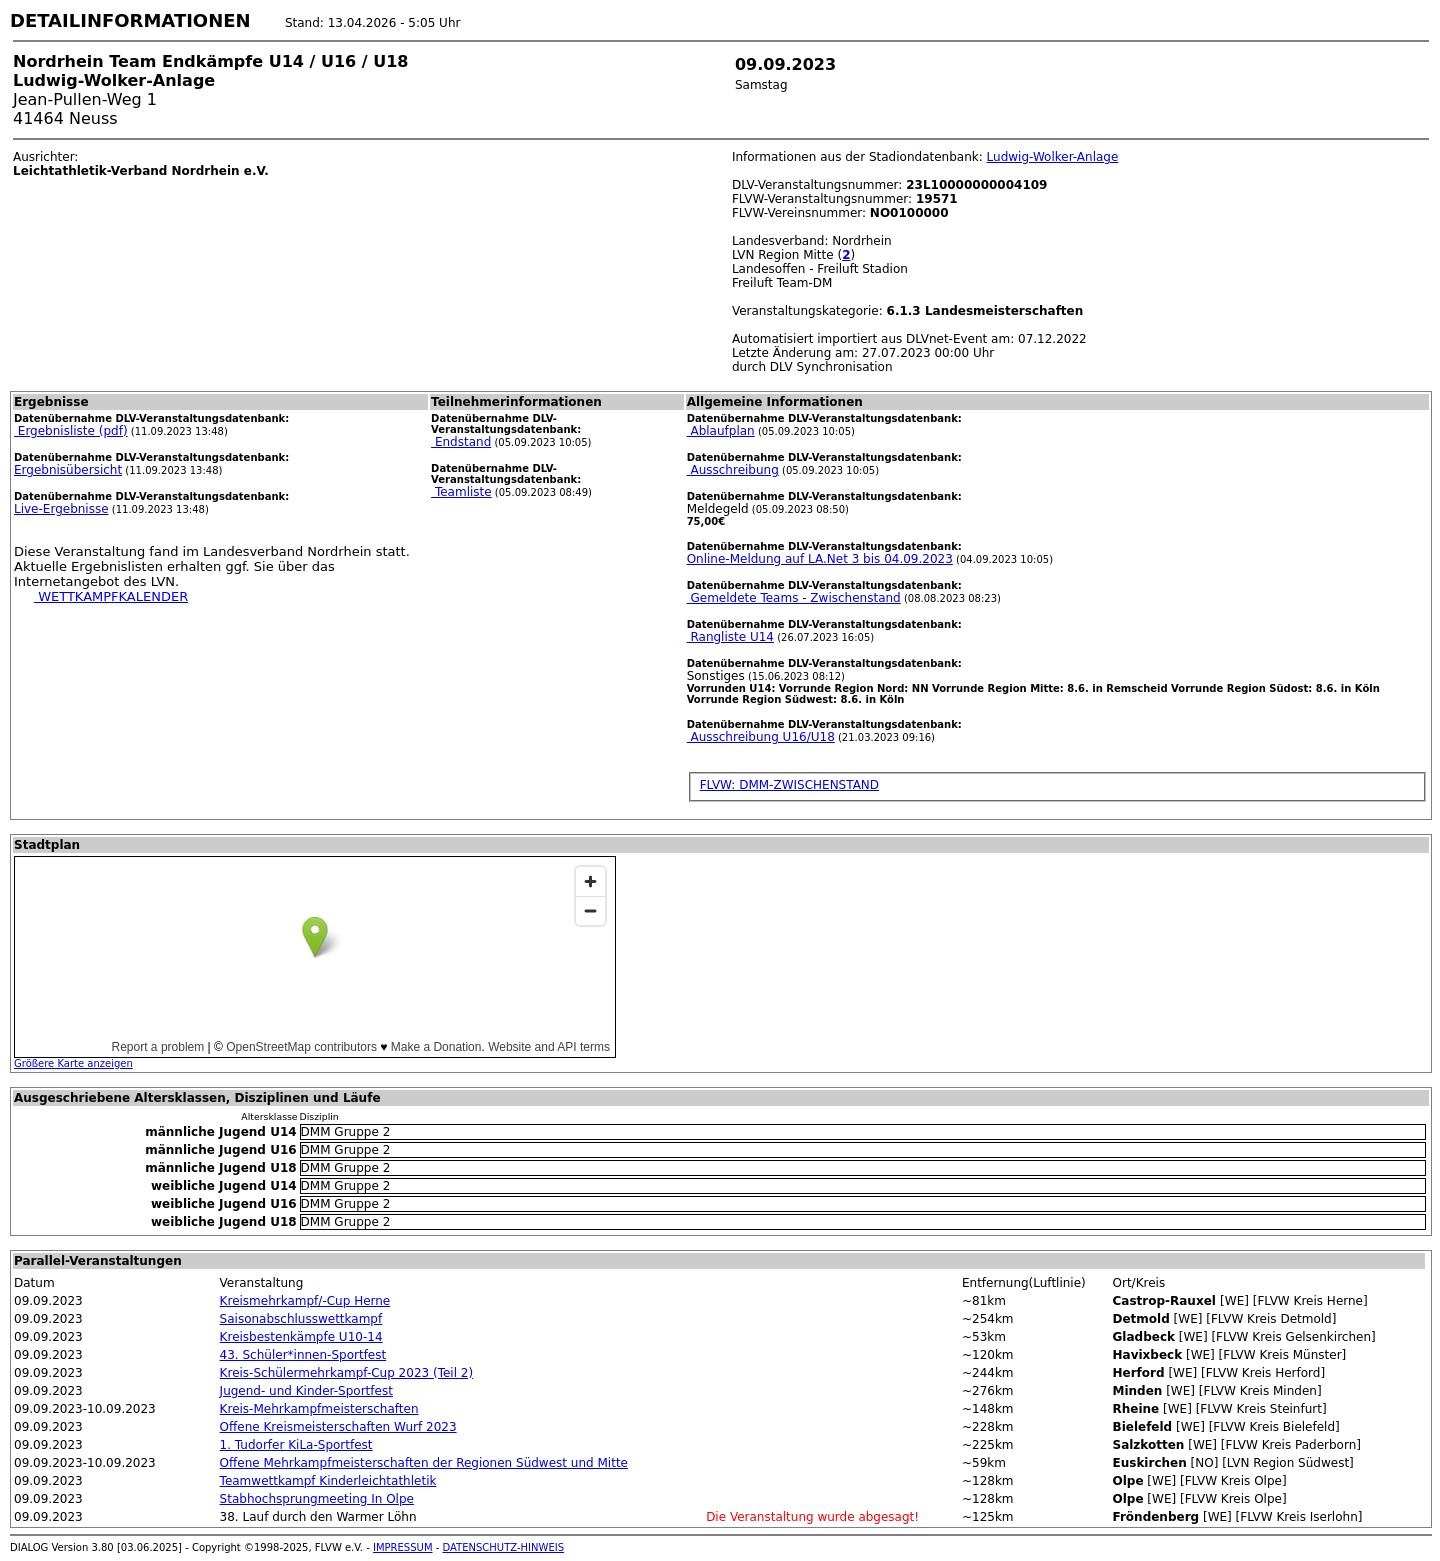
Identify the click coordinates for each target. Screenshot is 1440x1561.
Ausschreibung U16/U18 (761, 737)
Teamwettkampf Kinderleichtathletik (328, 1481)
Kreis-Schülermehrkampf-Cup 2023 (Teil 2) (347, 1373)
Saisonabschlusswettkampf (301, 1319)
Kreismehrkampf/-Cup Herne (305, 1301)
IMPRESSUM (403, 1547)
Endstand (461, 442)
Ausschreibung (733, 470)
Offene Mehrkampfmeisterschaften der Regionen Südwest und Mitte (424, 1463)
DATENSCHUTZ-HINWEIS (504, 1547)
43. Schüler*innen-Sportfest (303, 1355)
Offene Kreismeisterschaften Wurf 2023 (338, 1427)
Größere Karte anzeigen (73, 1063)
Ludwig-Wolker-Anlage (1053, 157)
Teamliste (461, 492)
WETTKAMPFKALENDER (111, 596)
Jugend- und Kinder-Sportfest (306, 1391)
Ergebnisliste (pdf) (71, 431)
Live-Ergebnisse (61, 509)
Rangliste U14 (730, 637)
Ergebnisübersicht (68, 470)
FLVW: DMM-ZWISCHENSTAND (789, 785)
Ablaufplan (721, 431)
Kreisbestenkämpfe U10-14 (301, 1337)
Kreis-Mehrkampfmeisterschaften (319, 1409)
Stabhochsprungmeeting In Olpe (317, 1499)
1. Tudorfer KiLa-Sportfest (296, 1445)
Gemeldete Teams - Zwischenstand (794, 598)
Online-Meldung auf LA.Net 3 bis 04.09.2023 (820, 559)
